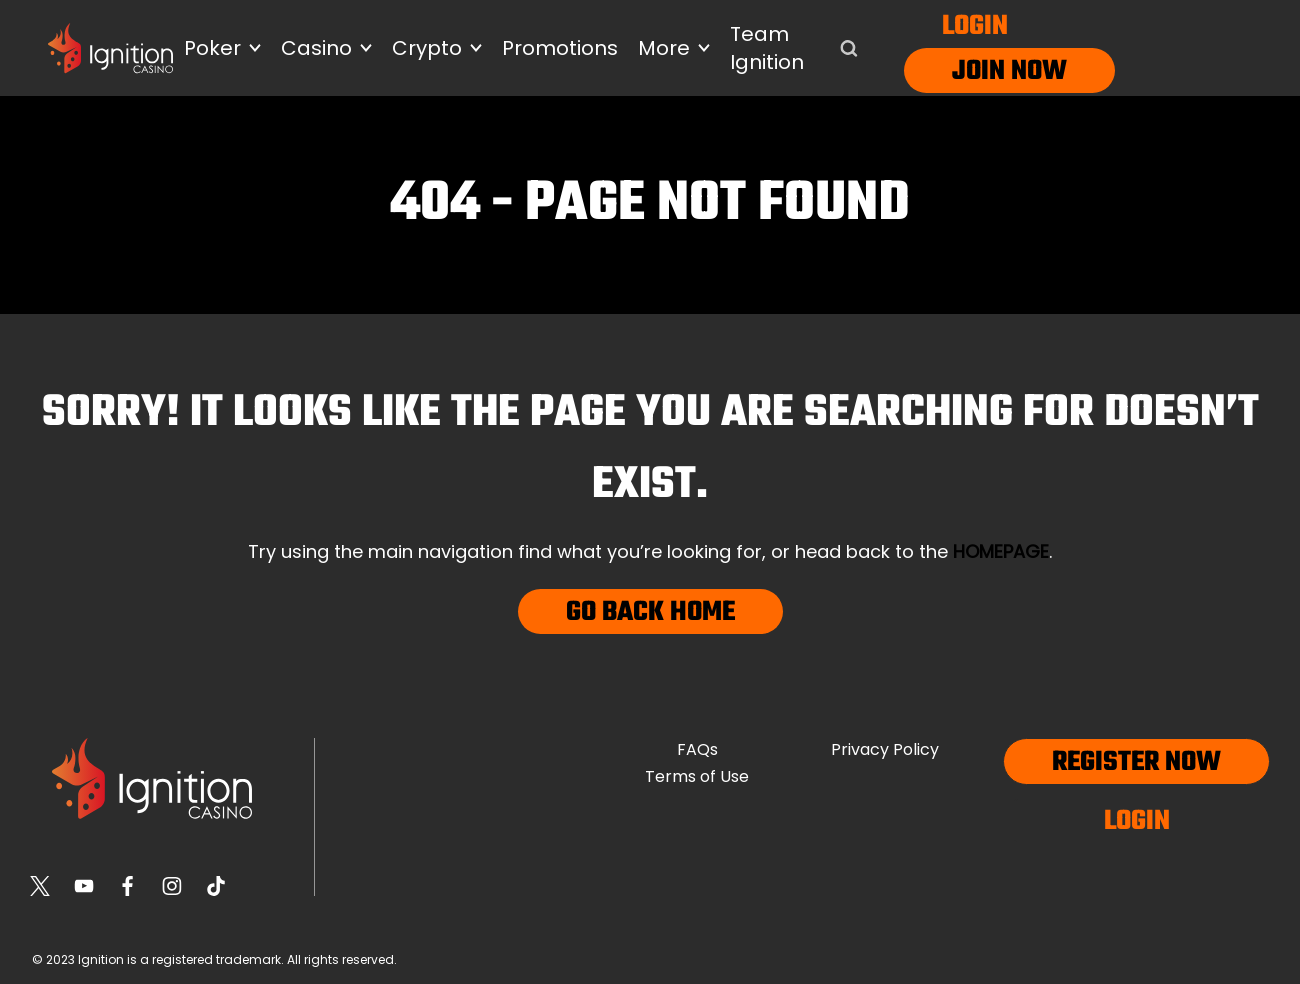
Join (978, 71)
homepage (1001, 551)
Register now (1136, 762)
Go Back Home (650, 612)
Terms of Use (697, 776)
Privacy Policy (885, 749)
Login (975, 26)
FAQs (697, 749)
